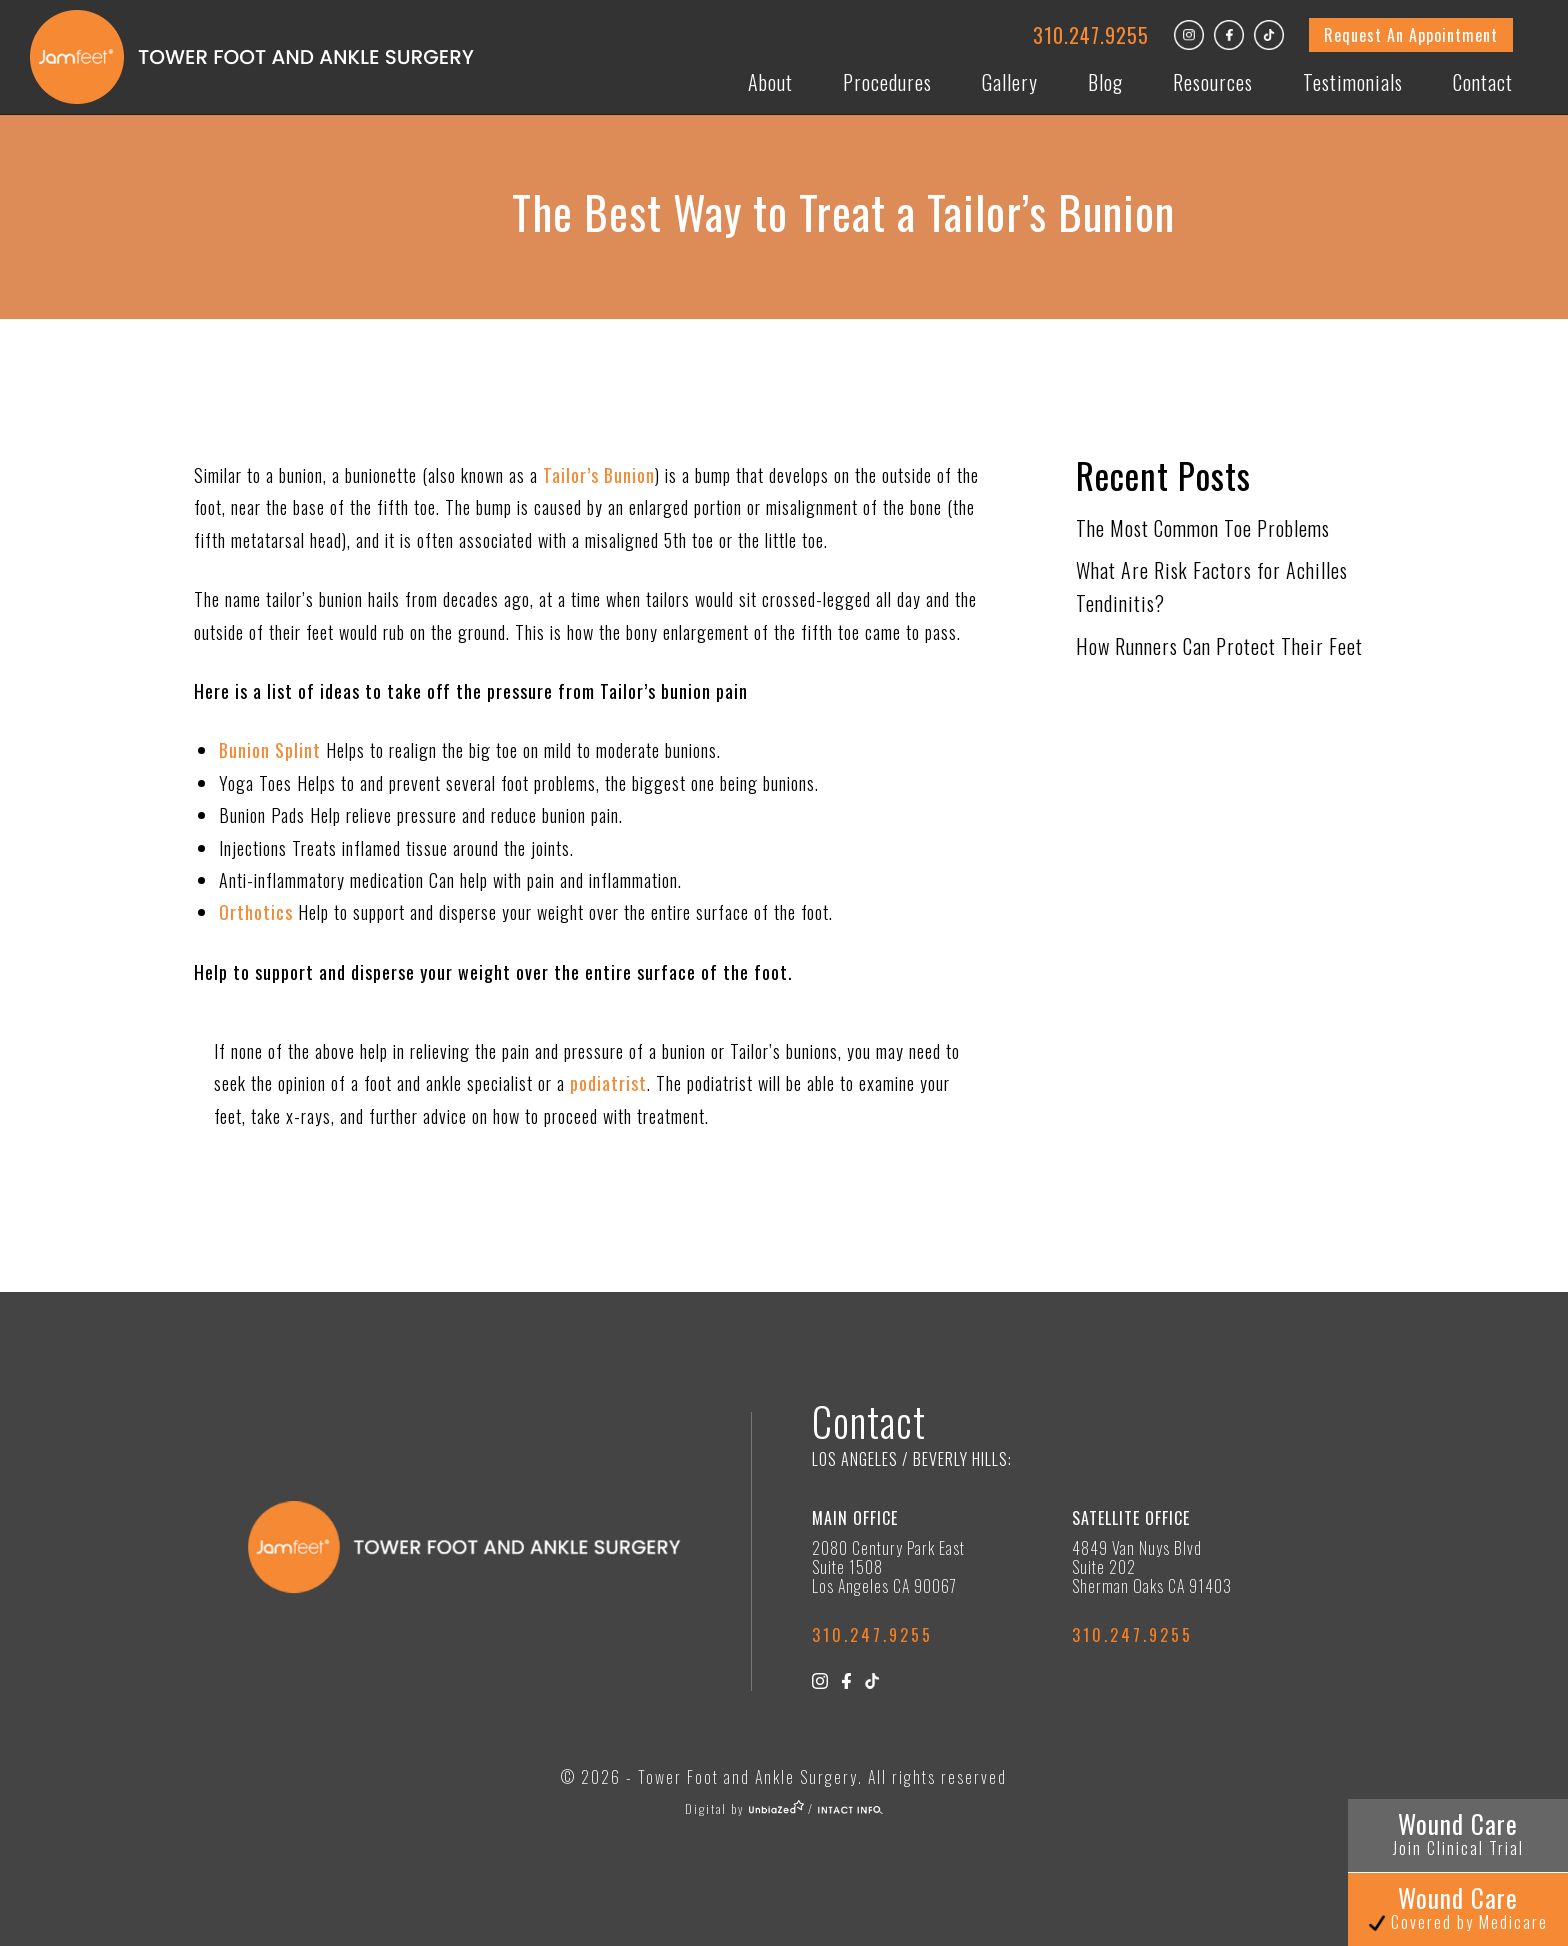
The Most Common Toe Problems (1203, 528)
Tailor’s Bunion (599, 475)
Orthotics (256, 912)
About (770, 82)
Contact (1483, 82)
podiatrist (608, 1083)
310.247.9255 (1091, 35)
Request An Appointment (1411, 35)
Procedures (887, 82)
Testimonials (1353, 82)
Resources (1213, 82)
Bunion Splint (270, 750)
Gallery (1010, 82)
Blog (1105, 82)
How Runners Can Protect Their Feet (1219, 646)
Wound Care (1458, 1832)
